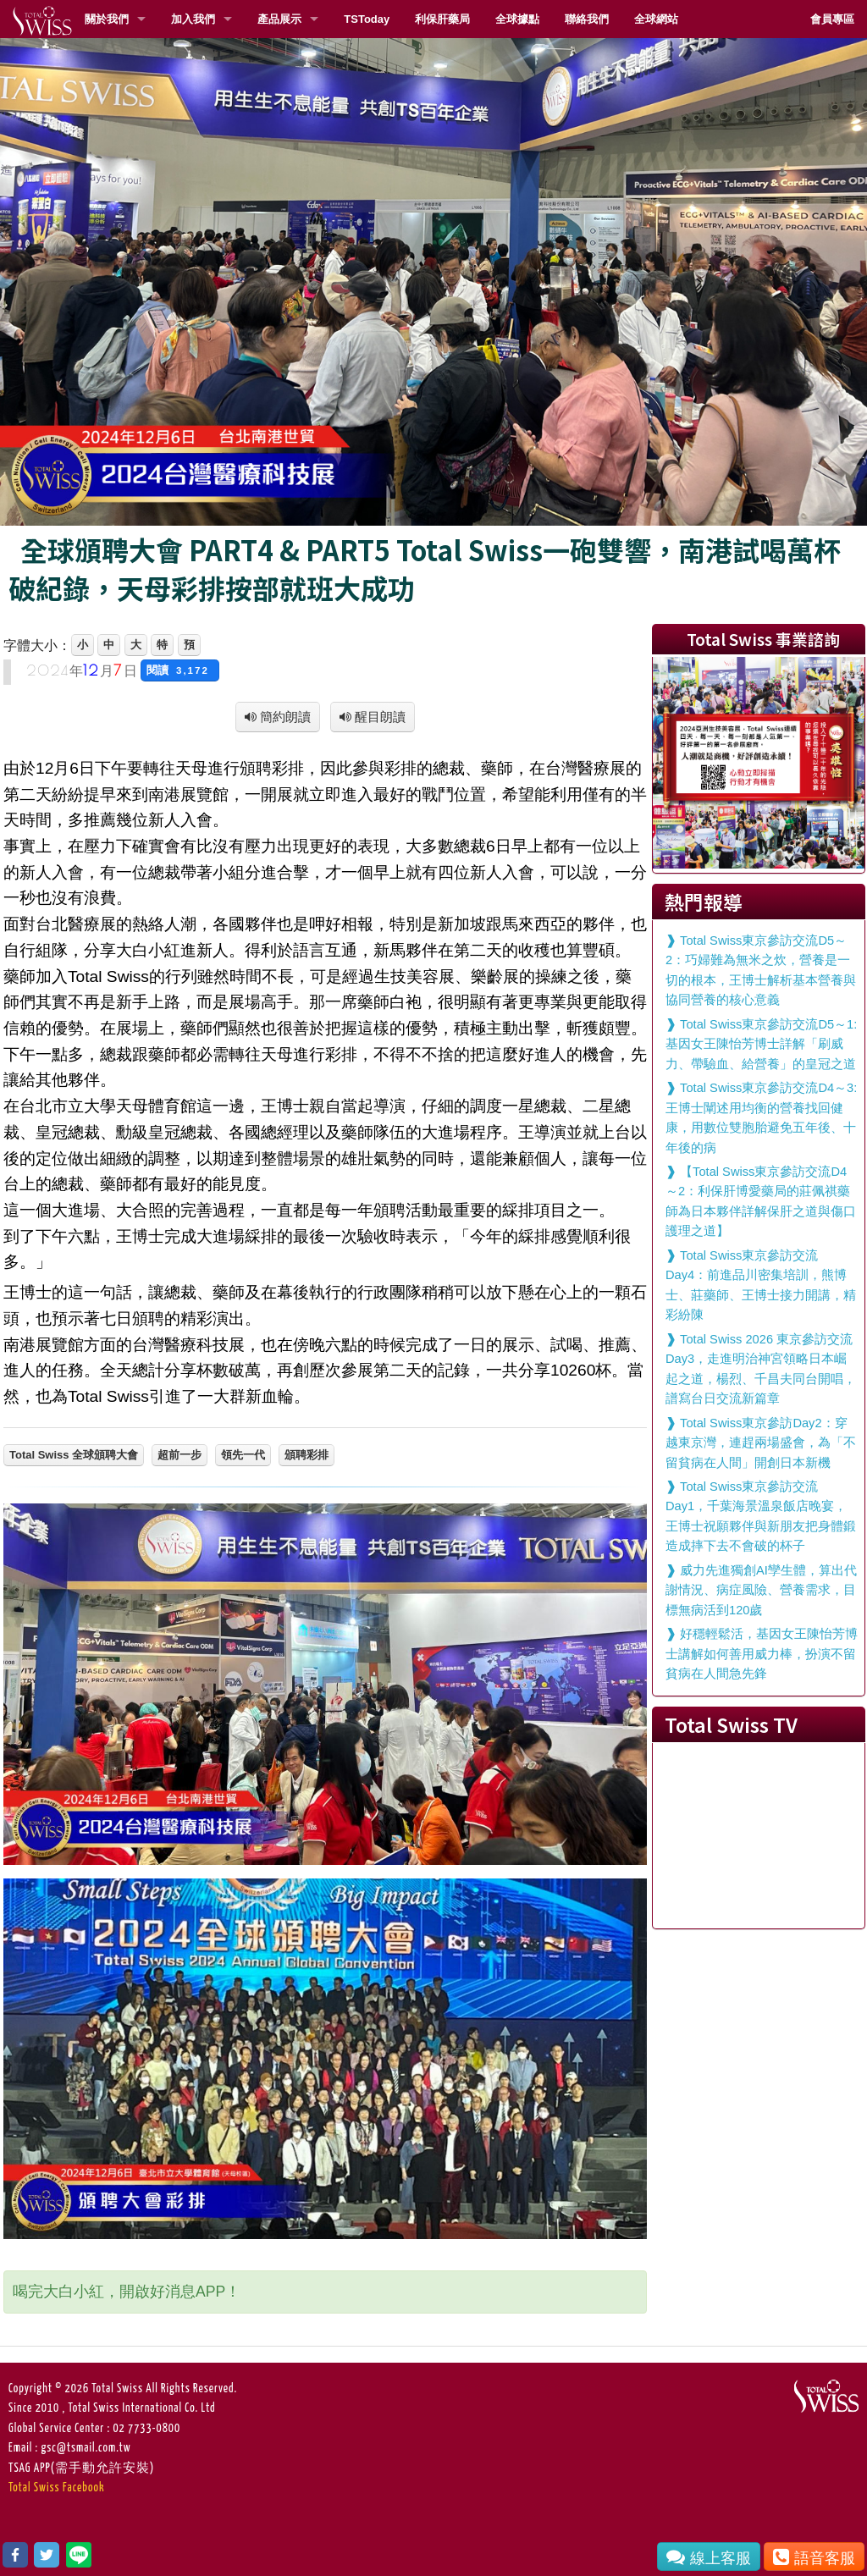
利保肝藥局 (442, 19)
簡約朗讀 (284, 716)
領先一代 (243, 1454)
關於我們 (107, 19)
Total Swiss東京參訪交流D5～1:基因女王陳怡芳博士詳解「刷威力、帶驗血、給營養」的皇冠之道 (761, 1044)
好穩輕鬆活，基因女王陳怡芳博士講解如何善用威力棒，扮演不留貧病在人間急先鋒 (761, 1653)
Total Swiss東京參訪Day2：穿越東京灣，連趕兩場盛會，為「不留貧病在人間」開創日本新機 (760, 1443)
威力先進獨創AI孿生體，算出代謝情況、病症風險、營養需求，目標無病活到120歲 (761, 1590)
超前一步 (179, 1454)
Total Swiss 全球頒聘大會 (73, 1454)
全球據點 (517, 19)
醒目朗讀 (378, 716)
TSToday (366, 19)
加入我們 (193, 19)
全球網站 (656, 19)
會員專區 (832, 19)
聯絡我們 (587, 19)
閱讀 (179, 670)
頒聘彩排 (306, 1454)
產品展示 (279, 19)
